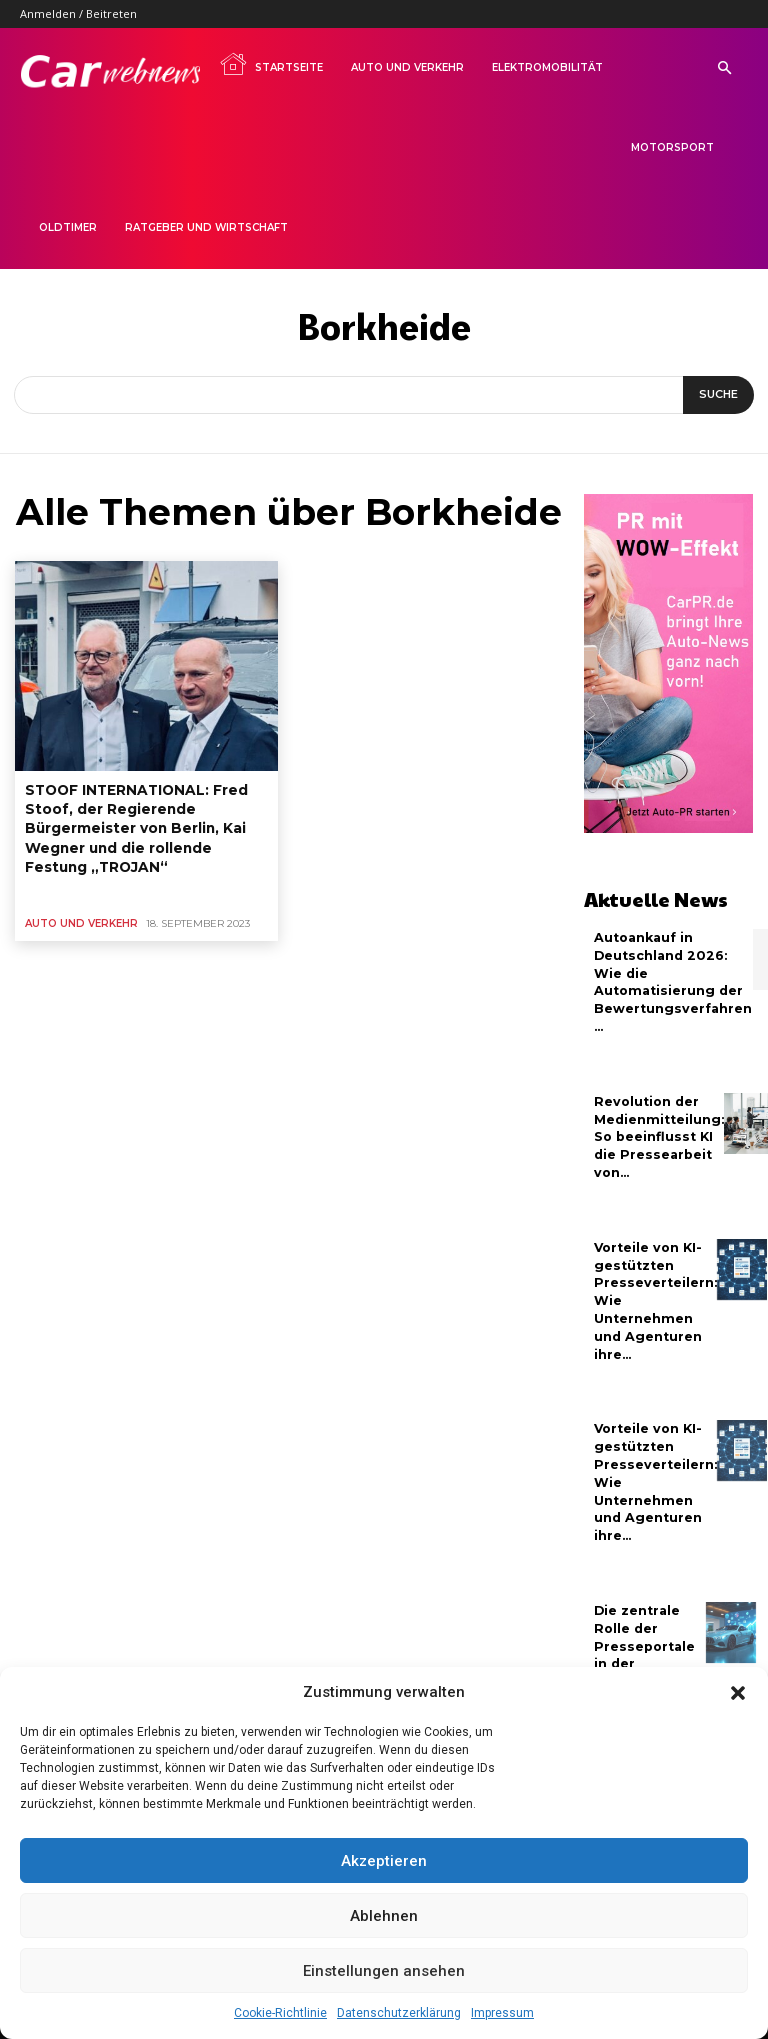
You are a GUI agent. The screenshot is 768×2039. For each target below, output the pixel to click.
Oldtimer (68, 227)
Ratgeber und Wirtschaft (206, 227)
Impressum (502, 2013)
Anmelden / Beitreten (78, 13)
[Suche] (718, 395)
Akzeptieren (384, 1861)
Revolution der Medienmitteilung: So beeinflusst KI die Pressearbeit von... (657, 1130)
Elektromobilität (547, 67)
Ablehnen (384, 1916)
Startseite (271, 64)
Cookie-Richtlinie (280, 2013)
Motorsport (672, 147)
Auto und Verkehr (407, 67)
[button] (738, 1693)
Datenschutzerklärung (399, 2013)
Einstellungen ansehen (384, 1971)
